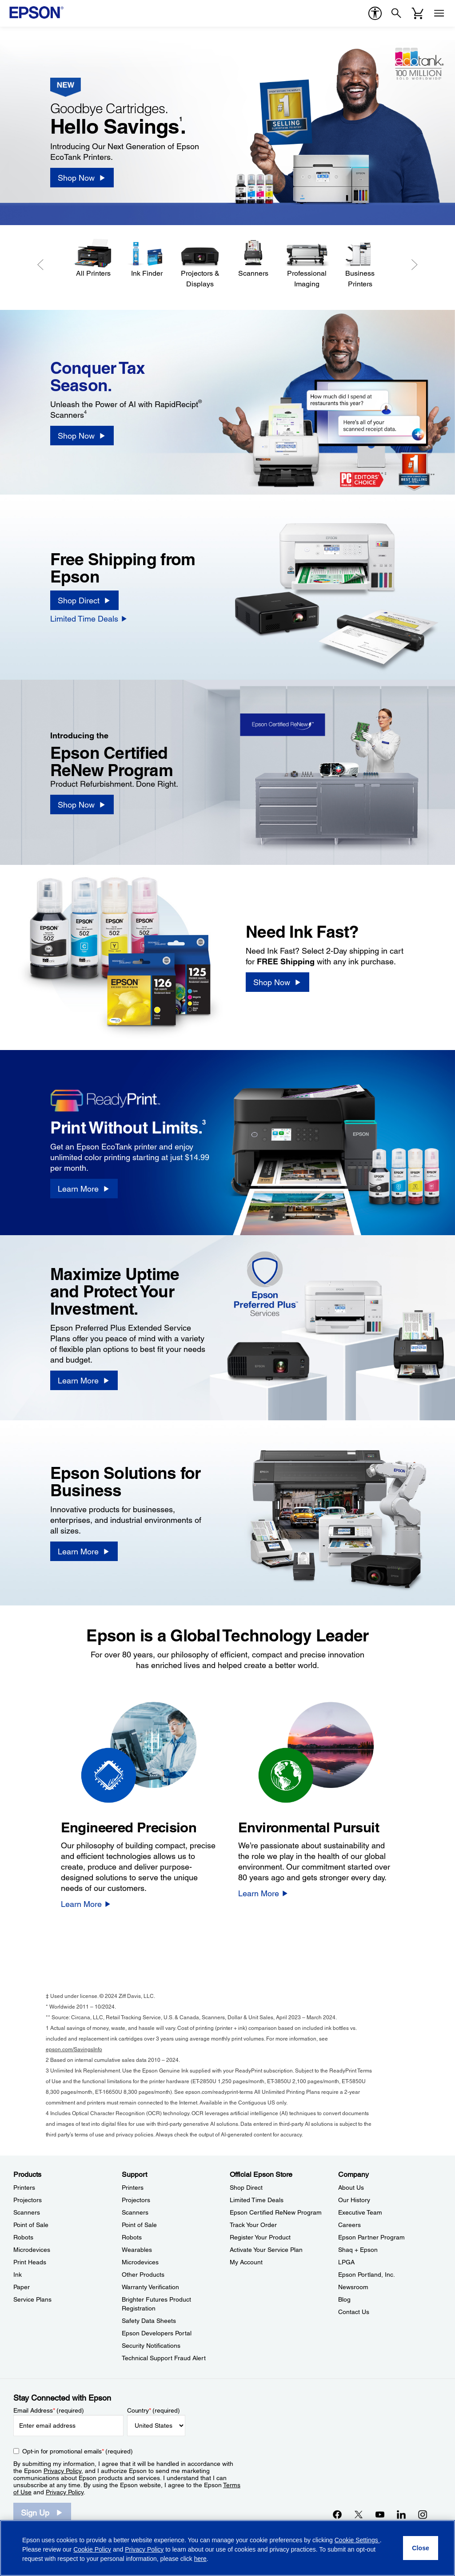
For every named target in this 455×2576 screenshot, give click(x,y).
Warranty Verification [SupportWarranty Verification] (150, 2287)
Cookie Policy (92, 2549)
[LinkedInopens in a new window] (401, 2514)
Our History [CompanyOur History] (354, 2199)
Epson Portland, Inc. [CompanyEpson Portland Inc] (366, 2274)
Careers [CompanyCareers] (349, 2224)
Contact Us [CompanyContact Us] (353, 2311)
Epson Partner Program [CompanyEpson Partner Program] (371, 2237)
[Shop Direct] (84, 600)
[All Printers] (93, 258)
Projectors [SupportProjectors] (136, 2199)
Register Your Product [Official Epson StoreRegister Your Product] (260, 2237)
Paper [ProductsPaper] (21, 2287)
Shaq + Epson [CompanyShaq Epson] (358, 2249)
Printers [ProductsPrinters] (24, 2187)
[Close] (420, 2548)
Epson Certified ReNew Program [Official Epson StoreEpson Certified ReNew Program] (276, 2212)
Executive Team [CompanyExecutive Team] (360, 2212)
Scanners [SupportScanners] (135, 2212)
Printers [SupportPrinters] (133, 2187)
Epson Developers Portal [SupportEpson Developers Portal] (157, 2333)
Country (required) (153, 2410)
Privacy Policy (62, 2470)
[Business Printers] (360, 263)
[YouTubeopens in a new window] (380, 2514)
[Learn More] (84, 1188)
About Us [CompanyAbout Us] (351, 2187)
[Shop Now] (82, 177)
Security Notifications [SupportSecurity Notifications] (151, 2345)
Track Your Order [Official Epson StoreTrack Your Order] (253, 2224)
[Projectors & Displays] (200, 263)
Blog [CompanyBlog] (344, 2299)
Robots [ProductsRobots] (23, 2237)
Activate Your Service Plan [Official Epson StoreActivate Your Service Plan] (266, 2249)
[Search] (396, 13)
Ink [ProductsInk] (17, 2274)
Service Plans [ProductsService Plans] (32, 2299)
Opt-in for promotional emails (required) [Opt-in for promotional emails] (77, 2451)
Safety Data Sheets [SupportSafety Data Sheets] (149, 2320)
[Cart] (418, 13)
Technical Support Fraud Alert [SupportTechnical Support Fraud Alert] (164, 2358)
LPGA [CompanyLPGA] (346, 2262)
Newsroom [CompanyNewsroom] (353, 2287)
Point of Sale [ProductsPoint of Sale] (30, 2224)
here (200, 2558)
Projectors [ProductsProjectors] (27, 2199)
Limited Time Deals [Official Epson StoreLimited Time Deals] (256, 2199)
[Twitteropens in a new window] (359, 2514)
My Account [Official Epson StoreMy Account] (246, 2262)
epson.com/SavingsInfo (74, 2049)
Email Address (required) (48, 2410)
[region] (227, 2548)
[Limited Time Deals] (89, 618)
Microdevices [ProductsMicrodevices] (31, 2249)
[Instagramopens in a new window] (423, 2514)
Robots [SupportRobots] (132, 2237)
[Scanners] (253, 258)
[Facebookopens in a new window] (337, 2514)
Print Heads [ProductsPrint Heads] (29, 2262)
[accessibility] (375, 13)
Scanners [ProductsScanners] (26, 2212)
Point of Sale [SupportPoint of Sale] (139, 2224)
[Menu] (439, 13)
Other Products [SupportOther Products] (143, 2274)
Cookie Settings (357, 2540)
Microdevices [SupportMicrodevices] (140, 2262)
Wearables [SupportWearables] (137, 2249)
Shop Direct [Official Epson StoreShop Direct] (246, 2187)
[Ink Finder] (146, 258)
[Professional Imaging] (306, 263)
